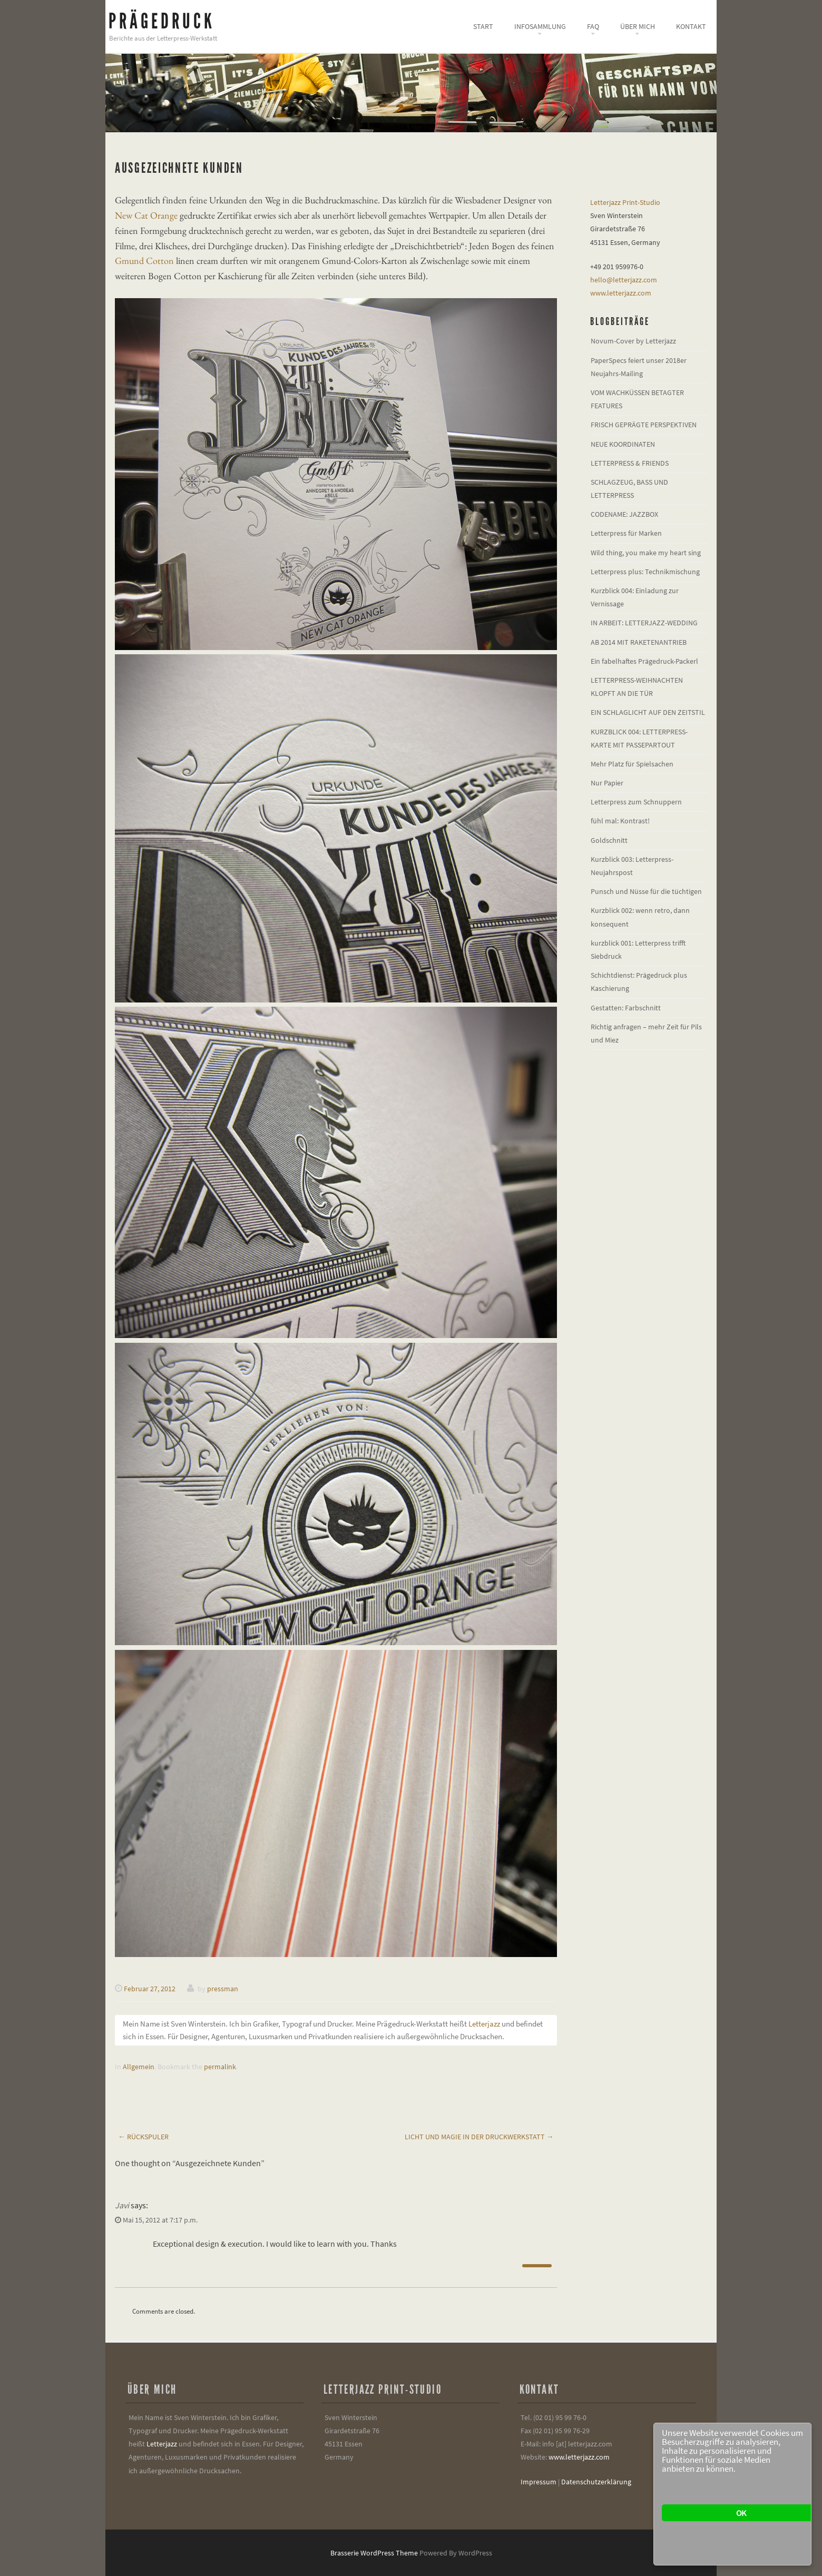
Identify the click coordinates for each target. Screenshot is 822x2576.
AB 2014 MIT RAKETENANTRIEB (639, 642)
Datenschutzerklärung (596, 2481)
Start (483, 26)
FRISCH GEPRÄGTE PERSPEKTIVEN (644, 424)
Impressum (538, 2481)
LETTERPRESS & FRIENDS (630, 463)
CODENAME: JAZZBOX (624, 514)
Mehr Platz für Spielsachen (632, 764)
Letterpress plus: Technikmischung (645, 571)
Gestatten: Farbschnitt (626, 1007)
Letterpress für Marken (626, 533)
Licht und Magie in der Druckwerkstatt (479, 2136)
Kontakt (691, 26)
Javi (122, 2205)
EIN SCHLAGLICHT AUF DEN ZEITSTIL (648, 712)
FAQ (593, 26)
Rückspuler (143, 2136)
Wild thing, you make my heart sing (646, 552)
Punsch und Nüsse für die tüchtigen (646, 891)
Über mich (637, 26)
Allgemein (138, 2066)
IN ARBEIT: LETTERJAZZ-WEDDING (644, 622)
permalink (220, 2066)
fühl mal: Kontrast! (620, 820)
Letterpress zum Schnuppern (636, 802)
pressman (222, 1988)
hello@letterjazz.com (623, 279)
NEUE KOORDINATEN (623, 444)
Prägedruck (162, 21)
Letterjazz (484, 2024)
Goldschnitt (609, 840)
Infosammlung (540, 26)
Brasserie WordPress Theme (374, 2553)
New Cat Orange (146, 215)
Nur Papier (607, 783)
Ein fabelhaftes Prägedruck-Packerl (644, 661)
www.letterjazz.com (620, 293)
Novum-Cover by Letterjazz (633, 341)
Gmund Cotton (144, 260)
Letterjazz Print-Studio (625, 202)
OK (741, 2513)
